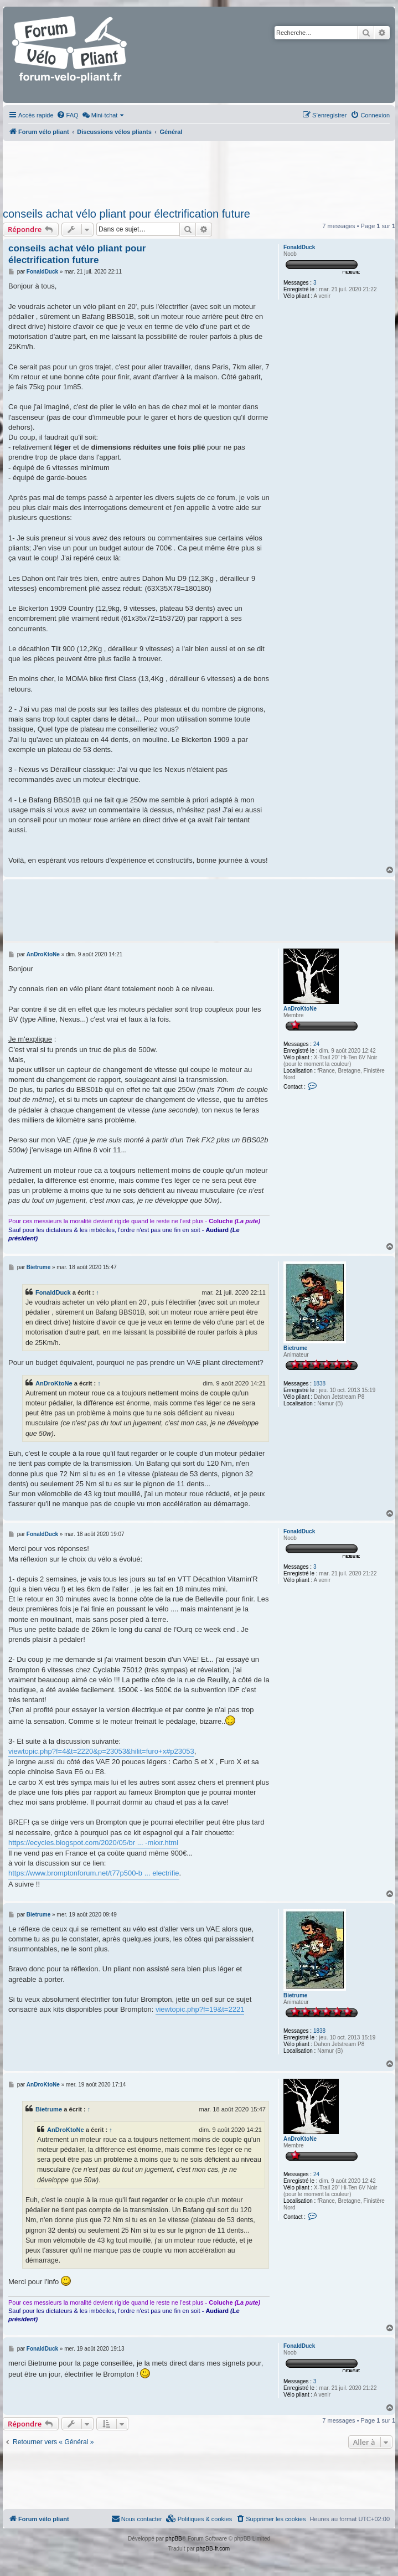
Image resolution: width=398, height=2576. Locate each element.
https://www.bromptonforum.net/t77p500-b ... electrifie (93, 1873)
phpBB (174, 2539)
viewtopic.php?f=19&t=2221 (200, 2009)
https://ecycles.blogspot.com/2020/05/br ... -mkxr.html (93, 1842)
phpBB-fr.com (213, 2549)
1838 (319, 1383)
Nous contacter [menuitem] (136, 2518)
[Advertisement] (199, 171)
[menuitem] (67, 115)
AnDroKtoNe (300, 1009)
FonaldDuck (299, 247)
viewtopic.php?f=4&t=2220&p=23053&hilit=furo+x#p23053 (101, 1751)
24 (316, 1044)
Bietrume (295, 1348)
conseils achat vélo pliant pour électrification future (126, 214)
